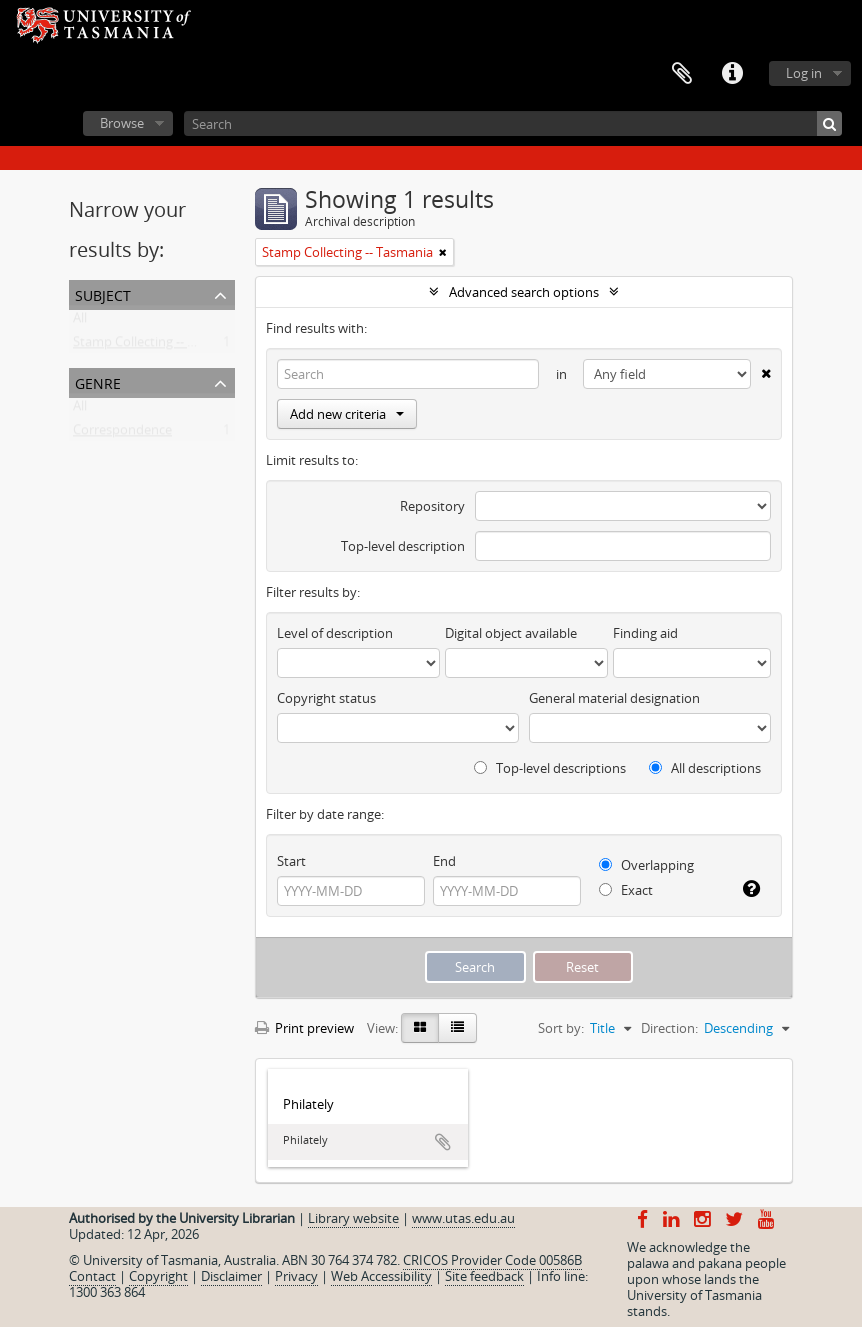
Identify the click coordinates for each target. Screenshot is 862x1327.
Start (291, 861)
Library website (353, 1218)
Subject (103, 293)
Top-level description (403, 546)
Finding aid (645, 633)
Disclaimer (231, 1276)
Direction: (669, 1028)
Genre (98, 381)
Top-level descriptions (550, 768)
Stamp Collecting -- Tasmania (158, 346)
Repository (432, 506)
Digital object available (511, 633)
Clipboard (682, 74)
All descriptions (705, 768)
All (80, 322)
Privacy (296, 1276)
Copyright (158, 1276)
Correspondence (122, 434)
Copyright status (326, 698)
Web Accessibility (381, 1276)
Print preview (304, 1028)
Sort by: (561, 1028)
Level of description (335, 633)
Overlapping (646, 865)
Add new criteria (347, 414)
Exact (626, 890)
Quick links (732, 74)
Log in (804, 73)
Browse (122, 123)
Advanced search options (524, 292)
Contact (92, 1276)
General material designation (614, 698)
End (444, 861)
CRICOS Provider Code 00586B (492, 1260)
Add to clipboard (443, 1142)
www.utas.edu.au (463, 1218)
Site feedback (484, 1276)
